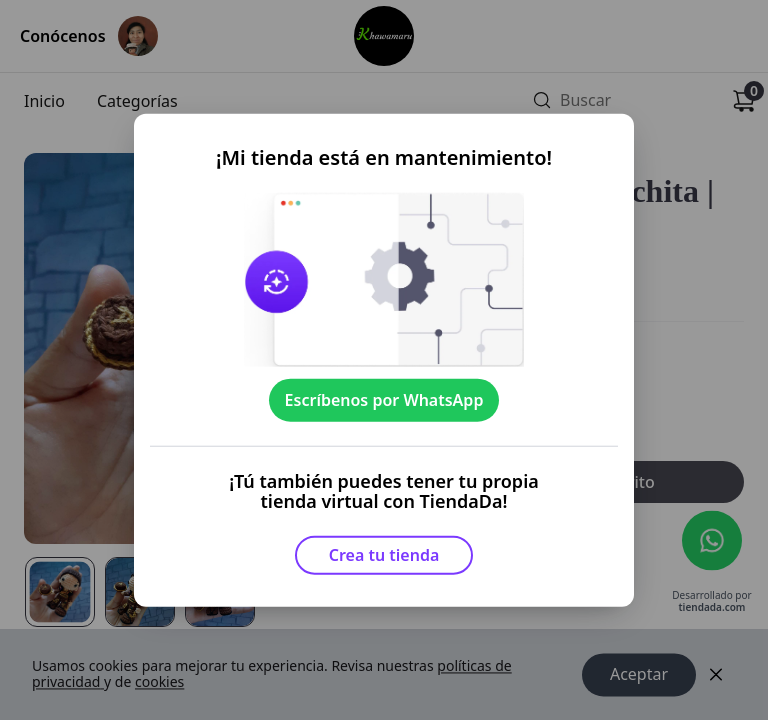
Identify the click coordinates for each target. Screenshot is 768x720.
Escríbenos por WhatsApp (384, 400)
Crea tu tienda (384, 555)
